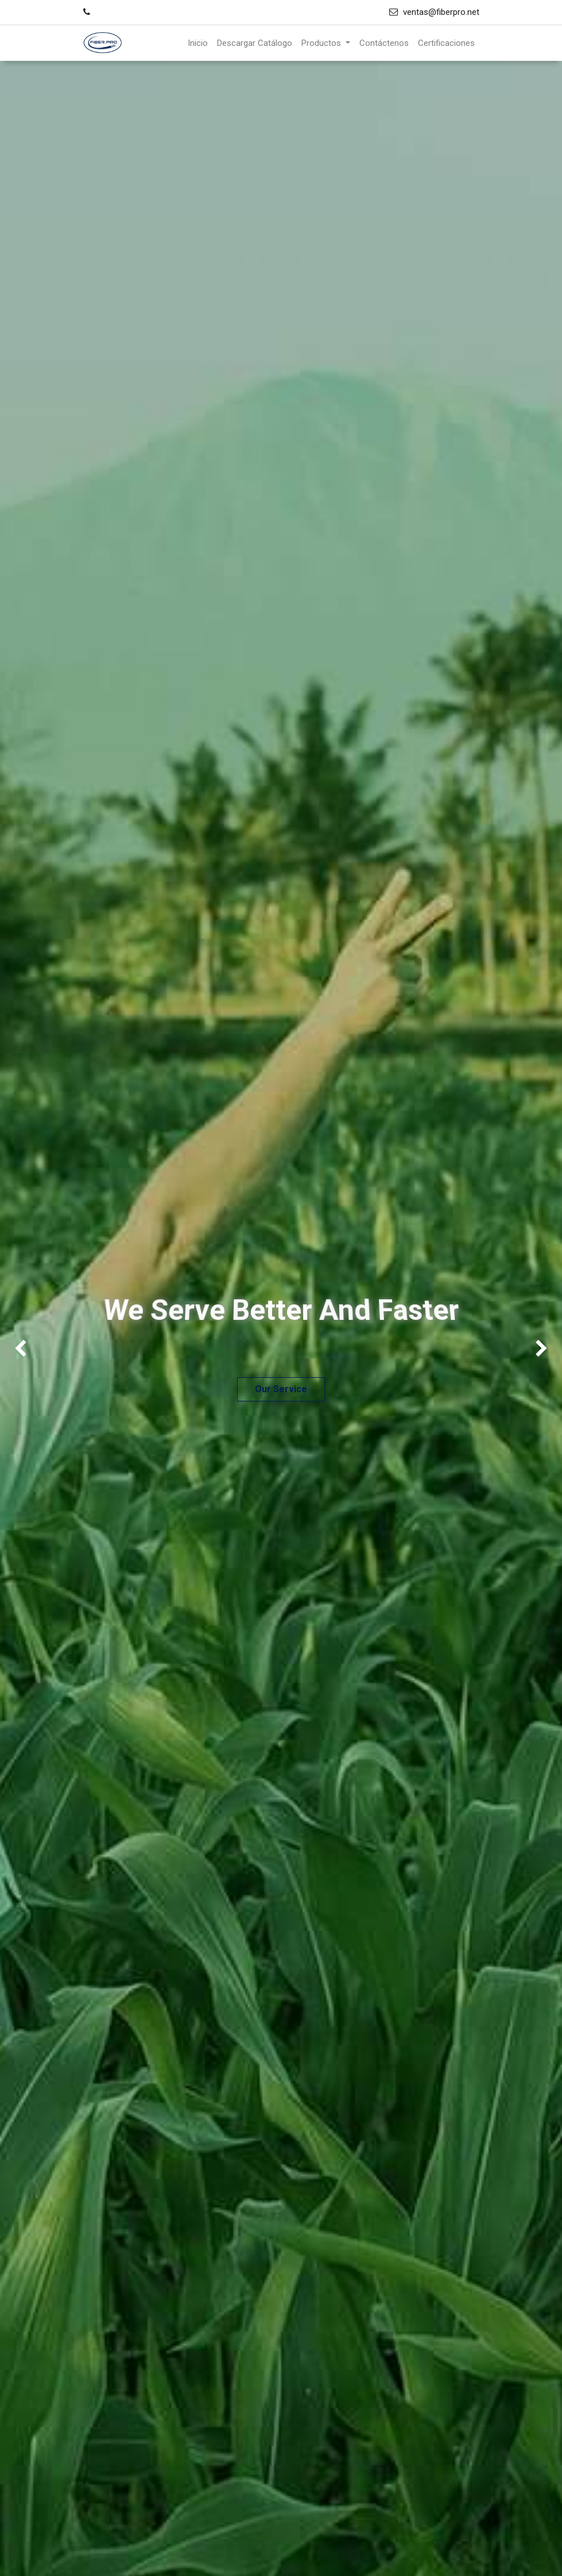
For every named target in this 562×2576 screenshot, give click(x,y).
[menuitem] (197, 43)
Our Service (281, 1389)
